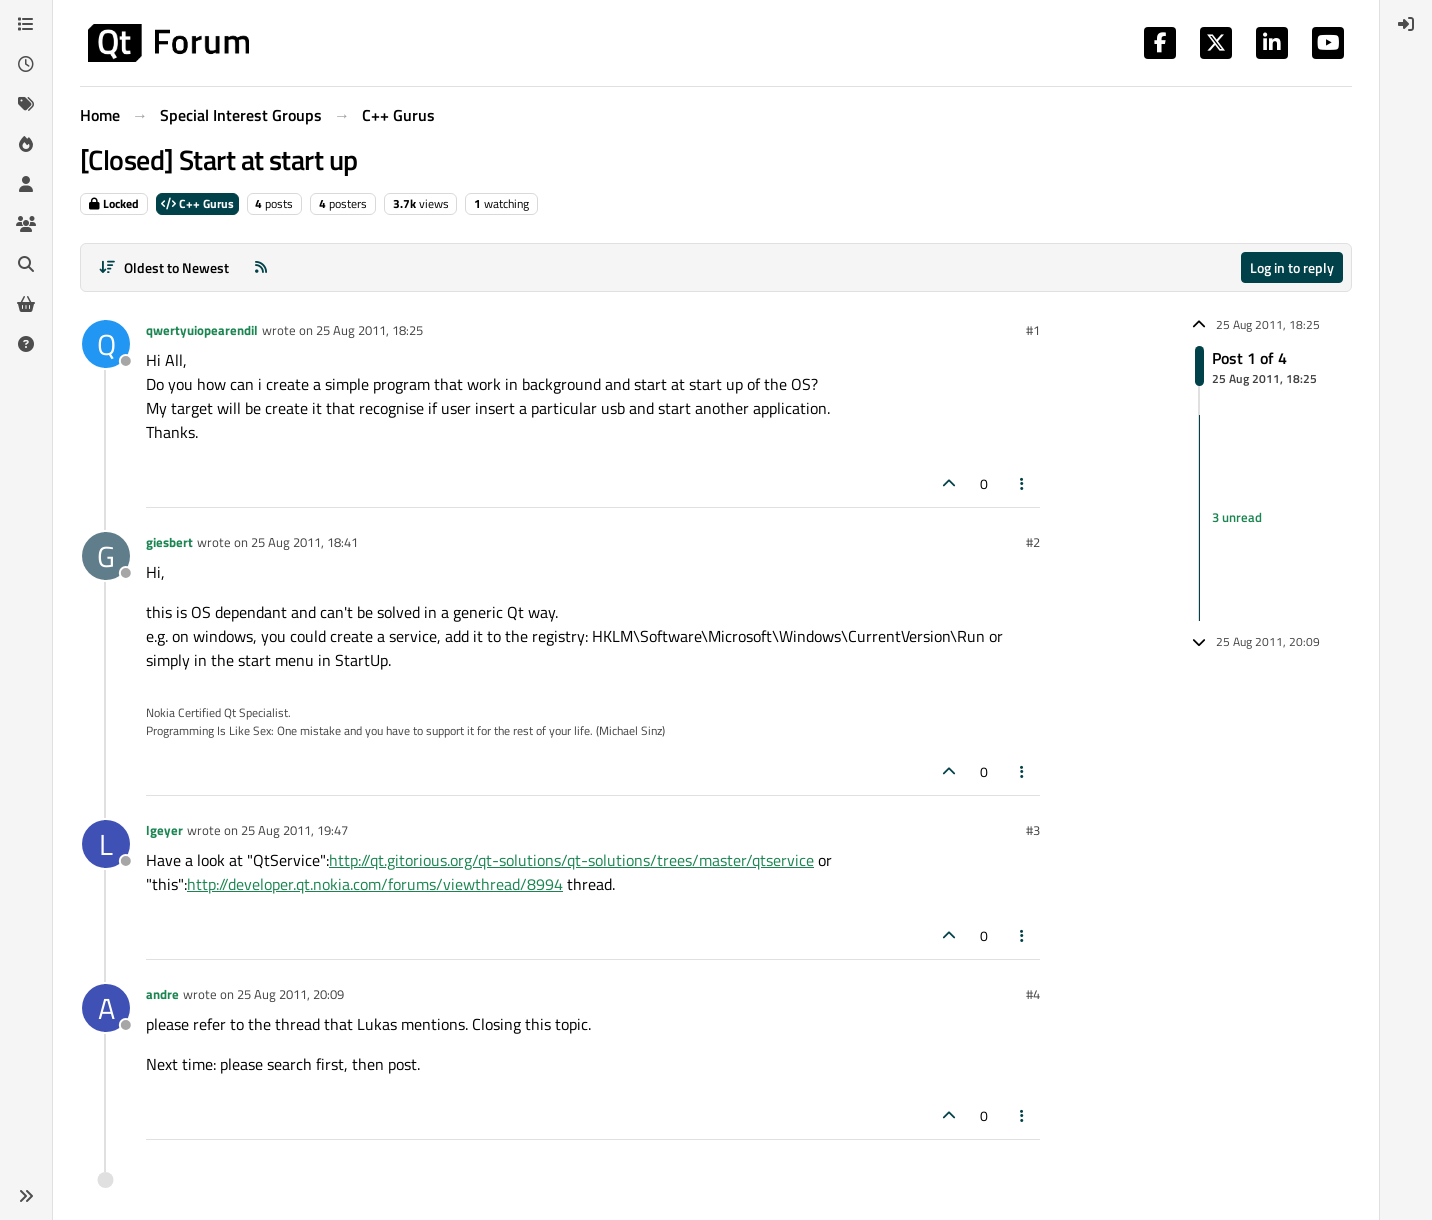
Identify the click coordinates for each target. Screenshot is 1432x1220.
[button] (26, 1196)
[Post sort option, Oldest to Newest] (163, 267)
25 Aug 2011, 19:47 (294, 830)
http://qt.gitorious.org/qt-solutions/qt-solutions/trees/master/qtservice (571, 860)
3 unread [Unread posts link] (1237, 517)
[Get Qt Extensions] (26, 304)
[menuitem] (1406, 24)
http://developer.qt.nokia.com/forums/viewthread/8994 (375, 884)
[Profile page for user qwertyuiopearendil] (106, 344)
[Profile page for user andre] (106, 1008)
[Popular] (26, 144)
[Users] (26, 184)
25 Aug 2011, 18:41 (304, 542)
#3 (1033, 830)
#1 (1033, 330)
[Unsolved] (26, 344)
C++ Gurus (197, 203)
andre (162, 994)
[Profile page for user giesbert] (106, 556)
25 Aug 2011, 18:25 (369, 330)
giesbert (169, 542)
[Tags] (26, 104)
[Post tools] (1023, 483)
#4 (1033, 994)
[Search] (26, 264)
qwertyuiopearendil (202, 330)
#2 (1033, 542)
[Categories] (26, 24)
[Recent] (26, 64)
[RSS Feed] (261, 267)
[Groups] (26, 224)
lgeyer (164, 830)
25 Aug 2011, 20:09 (290, 994)
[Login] (1406, 24)
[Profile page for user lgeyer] (106, 844)
